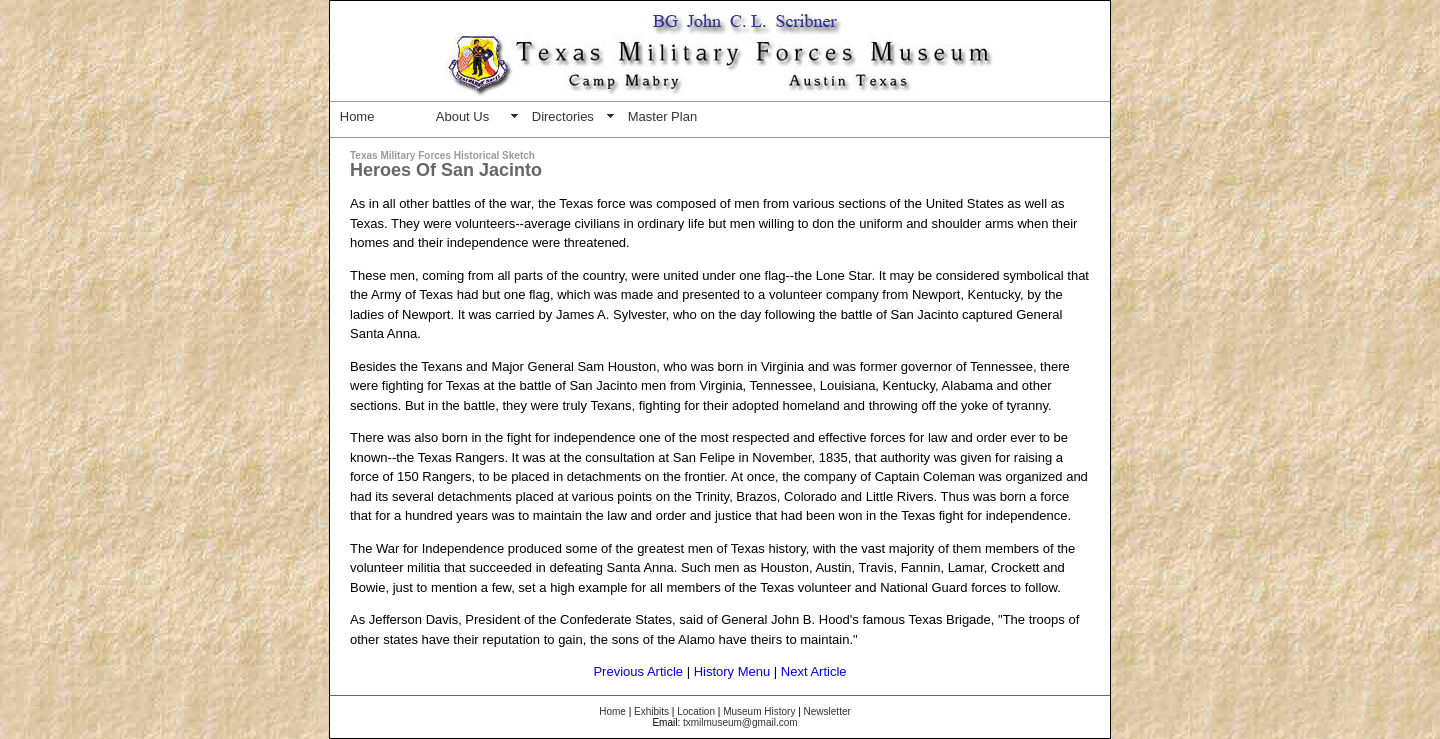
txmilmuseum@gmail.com (740, 722)
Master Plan (662, 116)
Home (357, 116)
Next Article (814, 671)
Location (696, 711)
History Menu (732, 671)
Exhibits (651, 711)
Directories (563, 116)
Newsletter (827, 711)
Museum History (759, 711)
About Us (462, 116)
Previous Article (638, 671)
